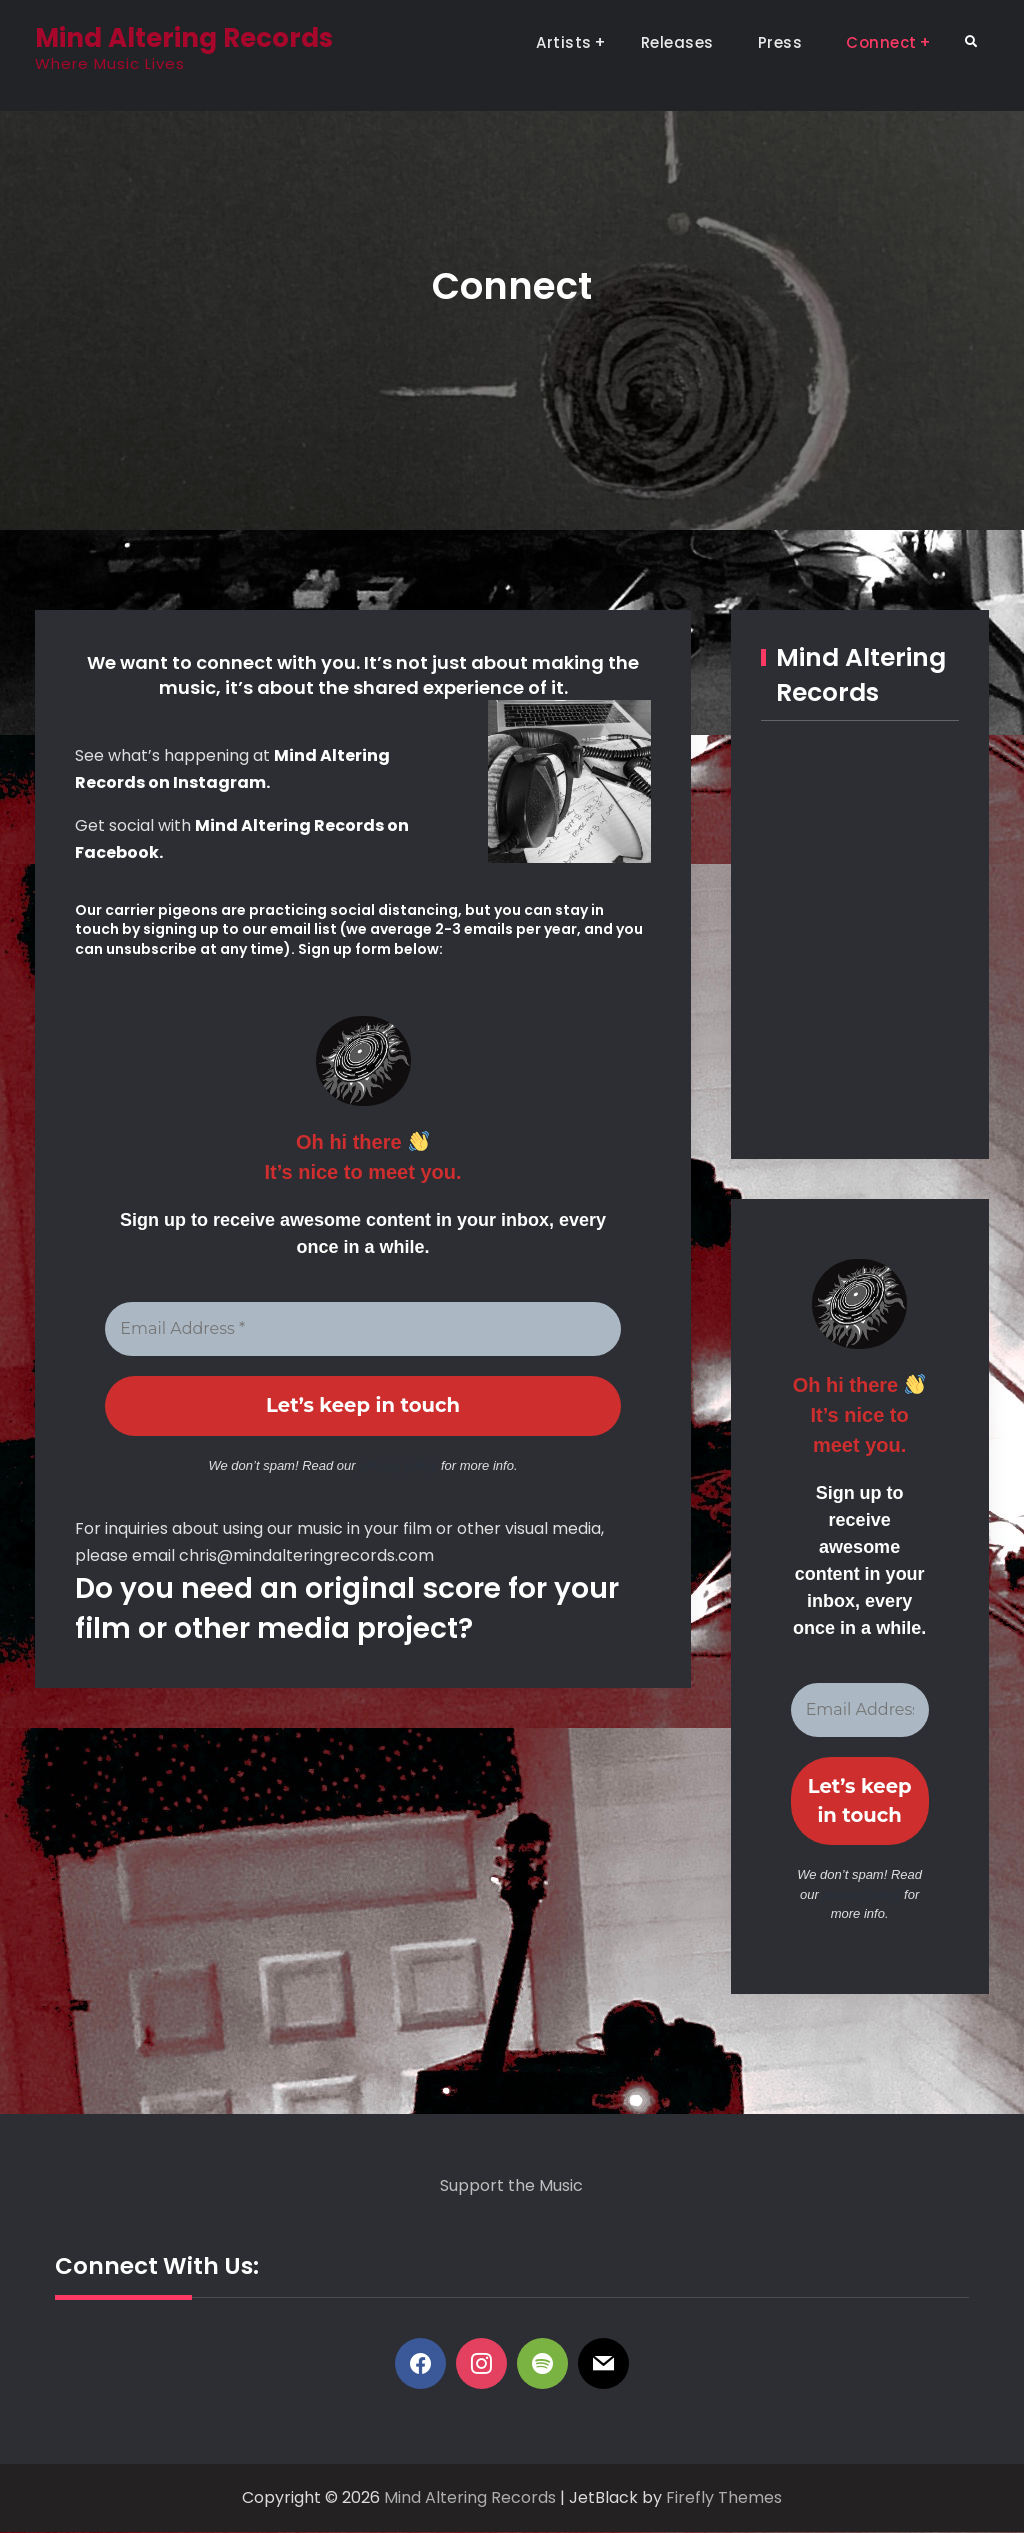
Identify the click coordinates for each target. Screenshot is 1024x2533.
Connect (881, 42)
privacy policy (398, 1465)
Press (780, 42)
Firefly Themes (724, 2499)
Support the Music (511, 2186)
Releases (677, 42)
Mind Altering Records (184, 38)
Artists (564, 42)
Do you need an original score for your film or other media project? (347, 1609)
